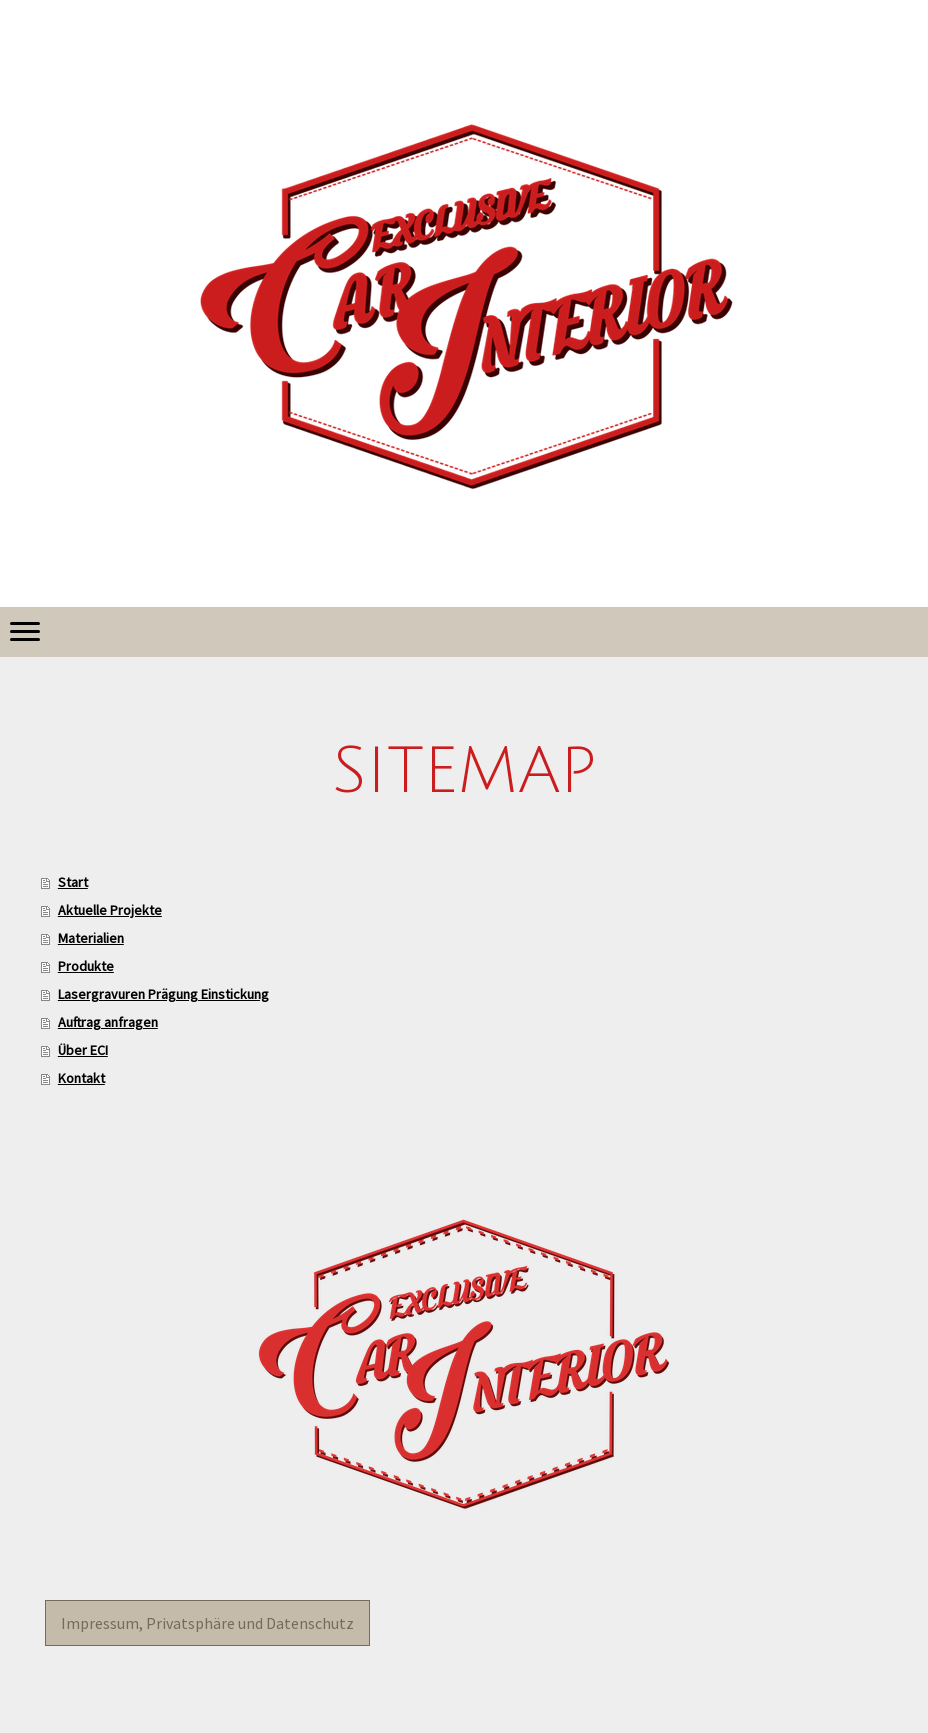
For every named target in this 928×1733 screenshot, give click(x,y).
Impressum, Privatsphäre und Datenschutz (207, 1623)
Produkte (86, 966)
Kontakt (81, 1078)
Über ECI (83, 1050)
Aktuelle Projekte (110, 910)
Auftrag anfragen (108, 1022)
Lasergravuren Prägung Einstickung (163, 994)
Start (73, 882)
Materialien (91, 938)
